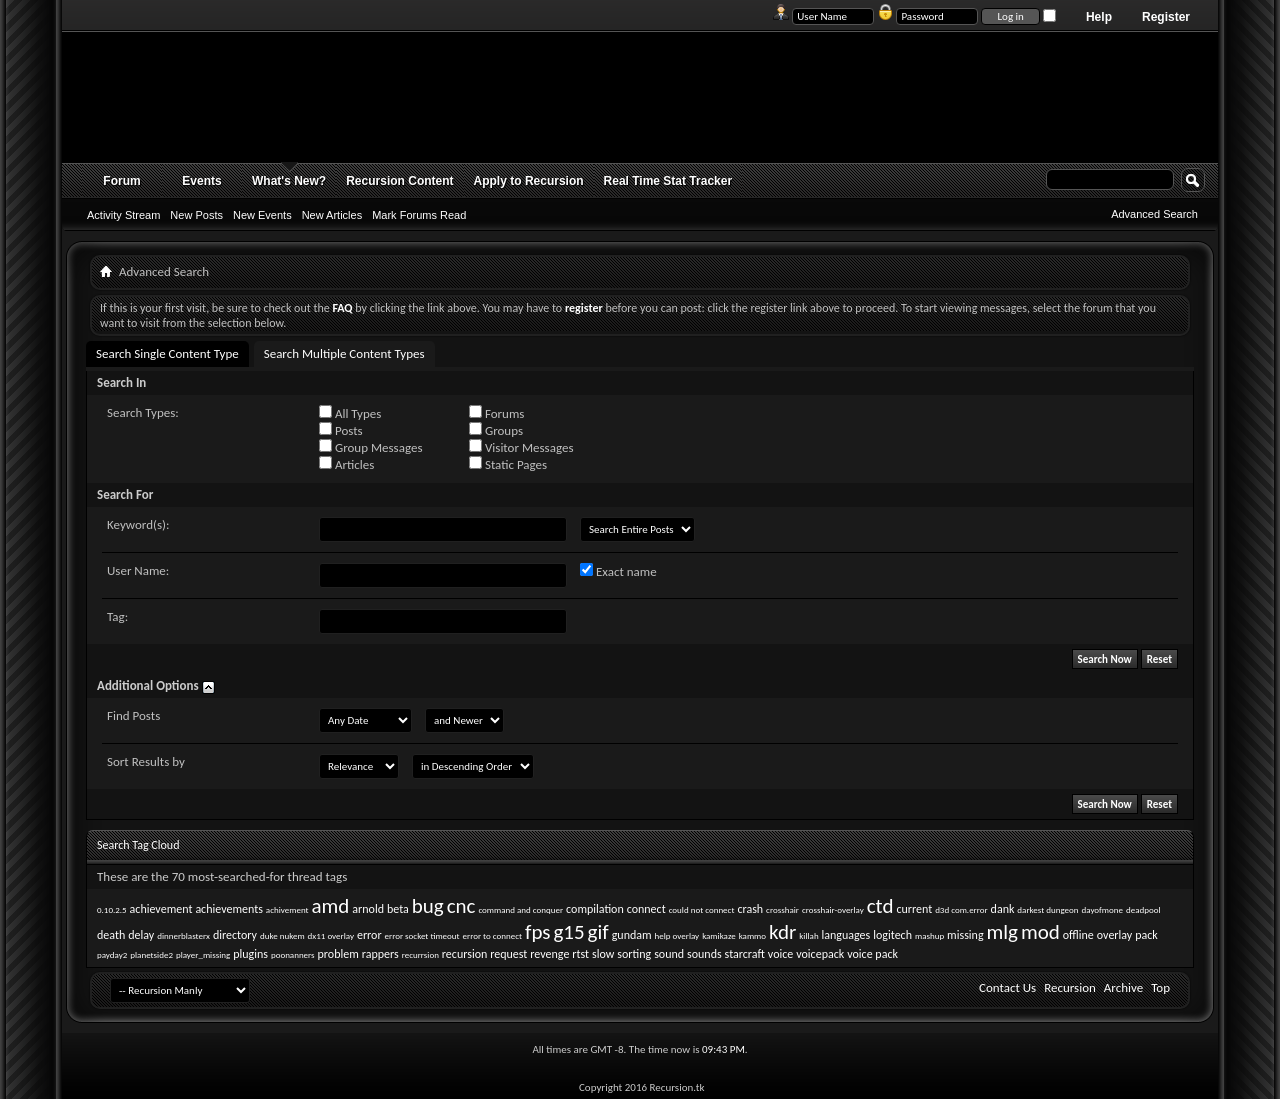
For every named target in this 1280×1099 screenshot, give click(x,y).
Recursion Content (399, 181)
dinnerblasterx (183, 935)
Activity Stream (123, 215)
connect (646, 909)
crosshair (782, 909)
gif (598, 932)
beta (398, 909)
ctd (880, 906)
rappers (380, 954)
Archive (1123, 987)
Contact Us (1007, 987)
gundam (632, 935)
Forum (121, 181)
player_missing (203, 954)
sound (669, 954)
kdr (782, 932)
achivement (287, 909)
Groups (496, 430)
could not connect (702, 909)
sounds (704, 954)
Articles (346, 464)
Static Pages (508, 464)
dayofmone (1102, 909)
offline (1078, 935)
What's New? (289, 181)
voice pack (872, 954)
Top (1160, 987)
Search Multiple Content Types (344, 353)
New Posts (196, 215)
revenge (549, 954)
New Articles (332, 215)
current (914, 909)
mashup (929, 935)
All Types (350, 413)
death (111, 935)
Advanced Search (1154, 214)
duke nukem (282, 935)
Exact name (618, 571)
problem (338, 954)
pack (1146, 935)
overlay (1114, 935)
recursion (464, 954)
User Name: (138, 570)
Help (1099, 17)
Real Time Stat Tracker (668, 181)
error (369, 935)
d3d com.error (961, 909)
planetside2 (151, 954)
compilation (595, 909)
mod (1040, 932)
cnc (461, 906)
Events (201, 181)
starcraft (745, 954)
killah (808, 935)
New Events (262, 215)
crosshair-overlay (833, 909)
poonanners (293, 954)
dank (1003, 909)
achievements (229, 909)
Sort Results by (146, 761)
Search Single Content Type (167, 353)
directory (235, 935)
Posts (341, 430)
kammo (752, 935)
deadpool (1143, 909)
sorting (634, 954)
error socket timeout (422, 935)
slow (603, 954)
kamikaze (719, 935)
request (508, 954)
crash (750, 909)
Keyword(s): (138, 524)
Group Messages (370, 447)
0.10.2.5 (112, 909)
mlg (1002, 932)
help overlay (677, 935)
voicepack (820, 954)
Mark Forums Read (419, 215)
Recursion (1070, 987)
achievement (161, 909)
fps (538, 932)
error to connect (492, 935)
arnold (368, 909)
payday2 (112, 954)
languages (846, 935)
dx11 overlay (331, 935)
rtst (580, 954)
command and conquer (520, 909)
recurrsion (420, 954)
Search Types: (143, 412)
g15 (568, 932)
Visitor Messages (521, 447)
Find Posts (133, 715)
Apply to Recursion (529, 181)
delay (141, 935)
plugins (250, 954)
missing (965, 935)
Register (1166, 17)
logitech (892, 935)
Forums (496, 413)
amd (331, 906)
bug (428, 906)
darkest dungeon (1047, 909)
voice (780, 954)
